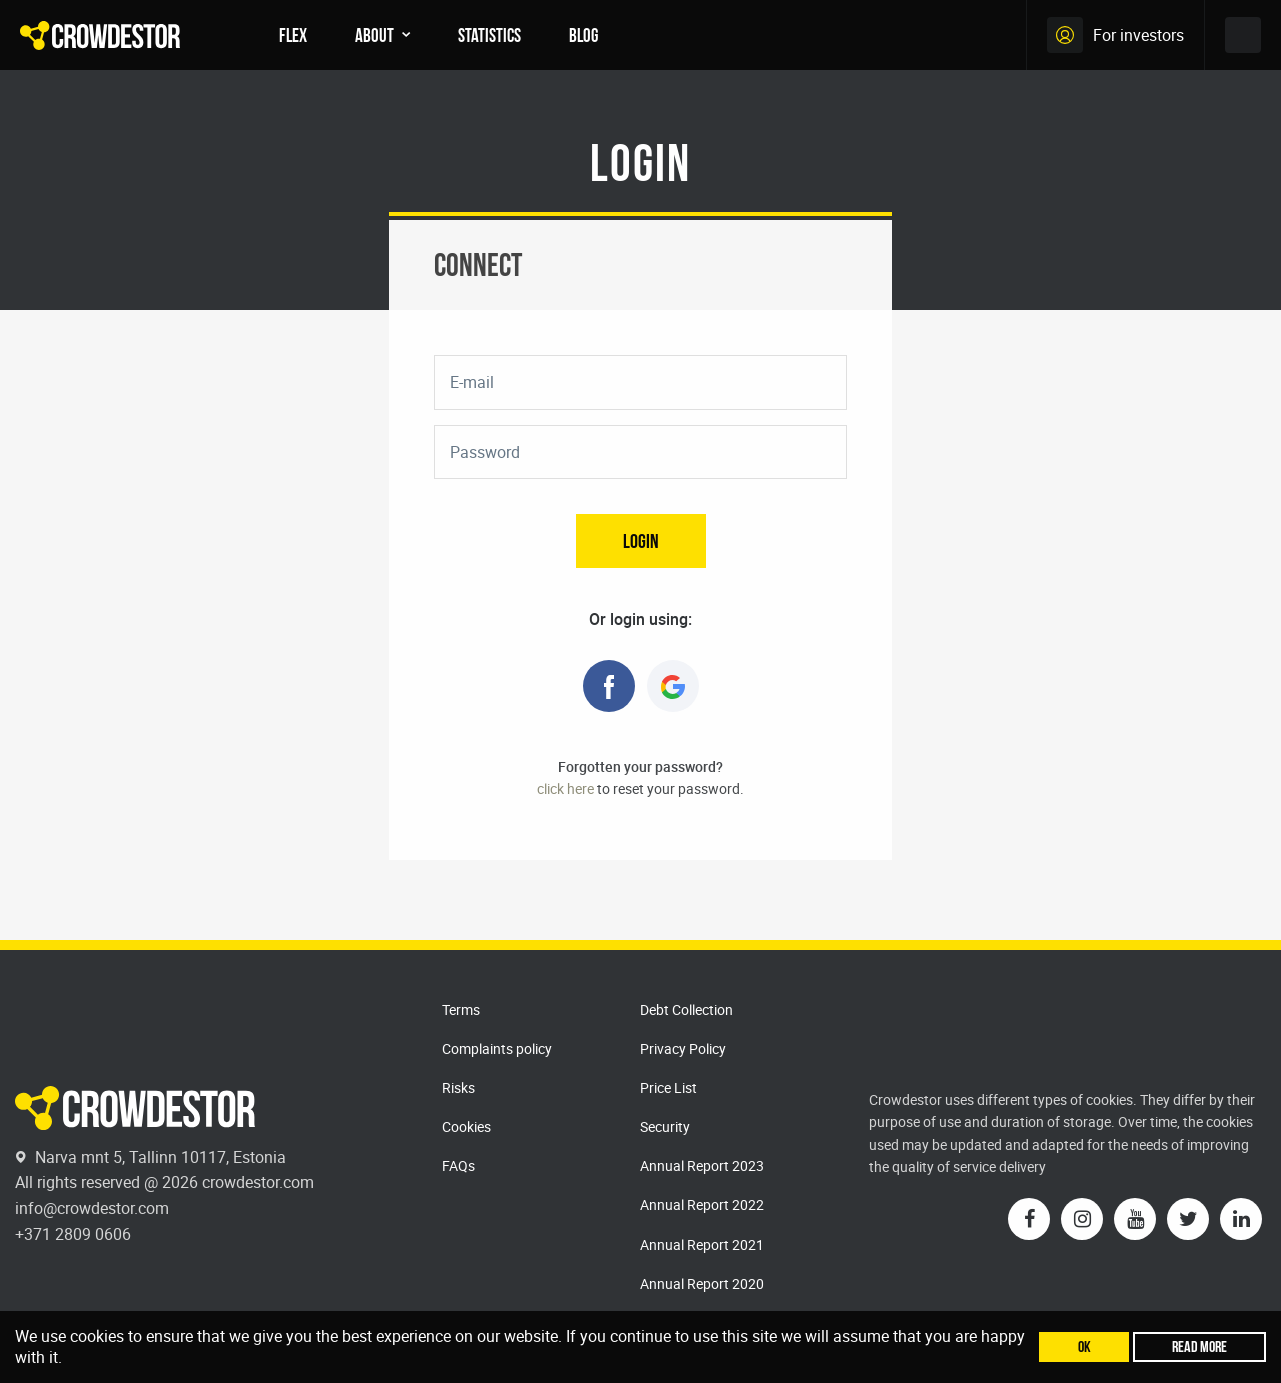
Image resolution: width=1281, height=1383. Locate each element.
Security (665, 1126)
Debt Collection (686, 1009)
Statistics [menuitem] (489, 35)
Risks (458, 1087)
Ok (1084, 1346)
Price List (668, 1087)
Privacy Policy (683, 1048)
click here (565, 788)
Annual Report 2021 (702, 1244)
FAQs (458, 1165)
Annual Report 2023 (702, 1165)
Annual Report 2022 (702, 1204)
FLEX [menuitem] (293, 35)
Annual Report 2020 (702, 1283)
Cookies (466, 1126)
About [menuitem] (374, 35)
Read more (1199, 1346)
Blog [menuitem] (583, 35)
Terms (461, 1009)
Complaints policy (497, 1048)
